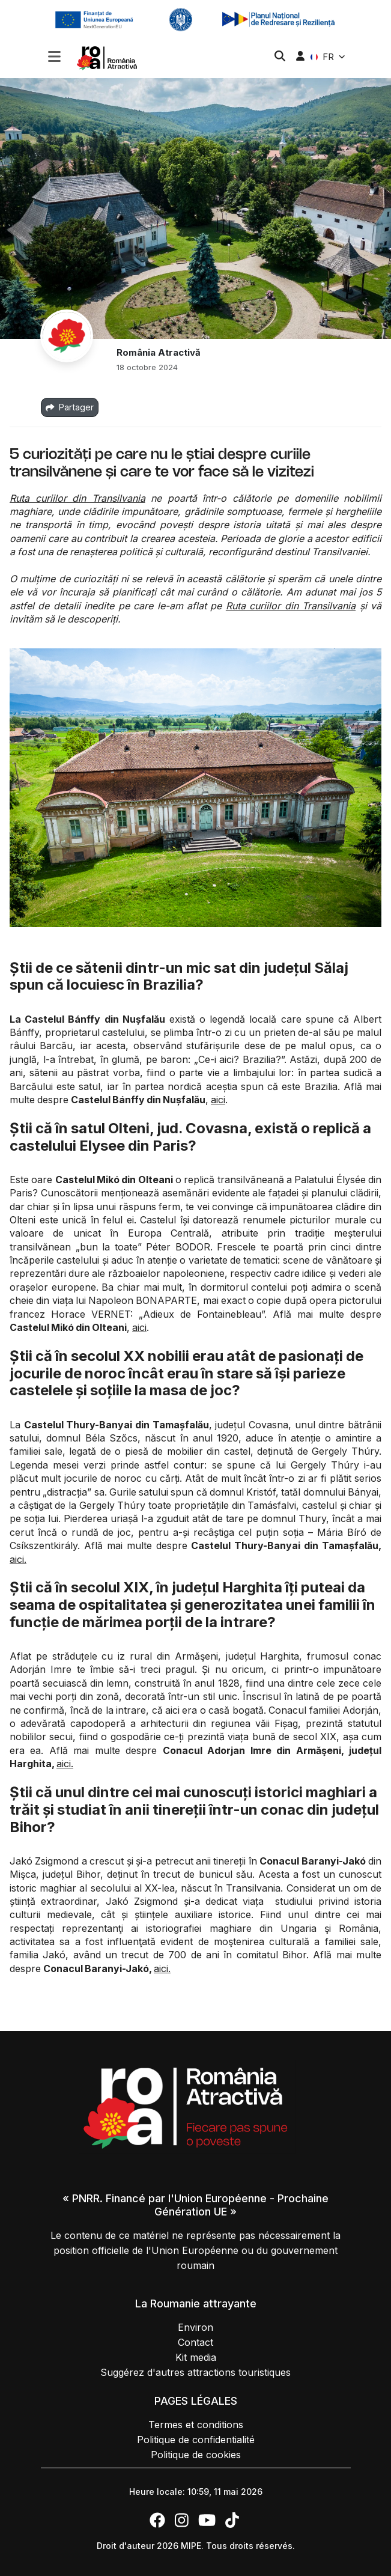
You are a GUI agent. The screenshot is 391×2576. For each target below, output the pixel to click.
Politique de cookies (196, 2455)
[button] (54, 57)
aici (218, 1100)
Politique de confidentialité (196, 2440)
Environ (195, 2327)
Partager (70, 407)
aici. (18, 1559)
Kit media (195, 2357)
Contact (195, 2342)
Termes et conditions (195, 2425)
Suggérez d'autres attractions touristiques (195, 2372)
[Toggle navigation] (54, 55)
